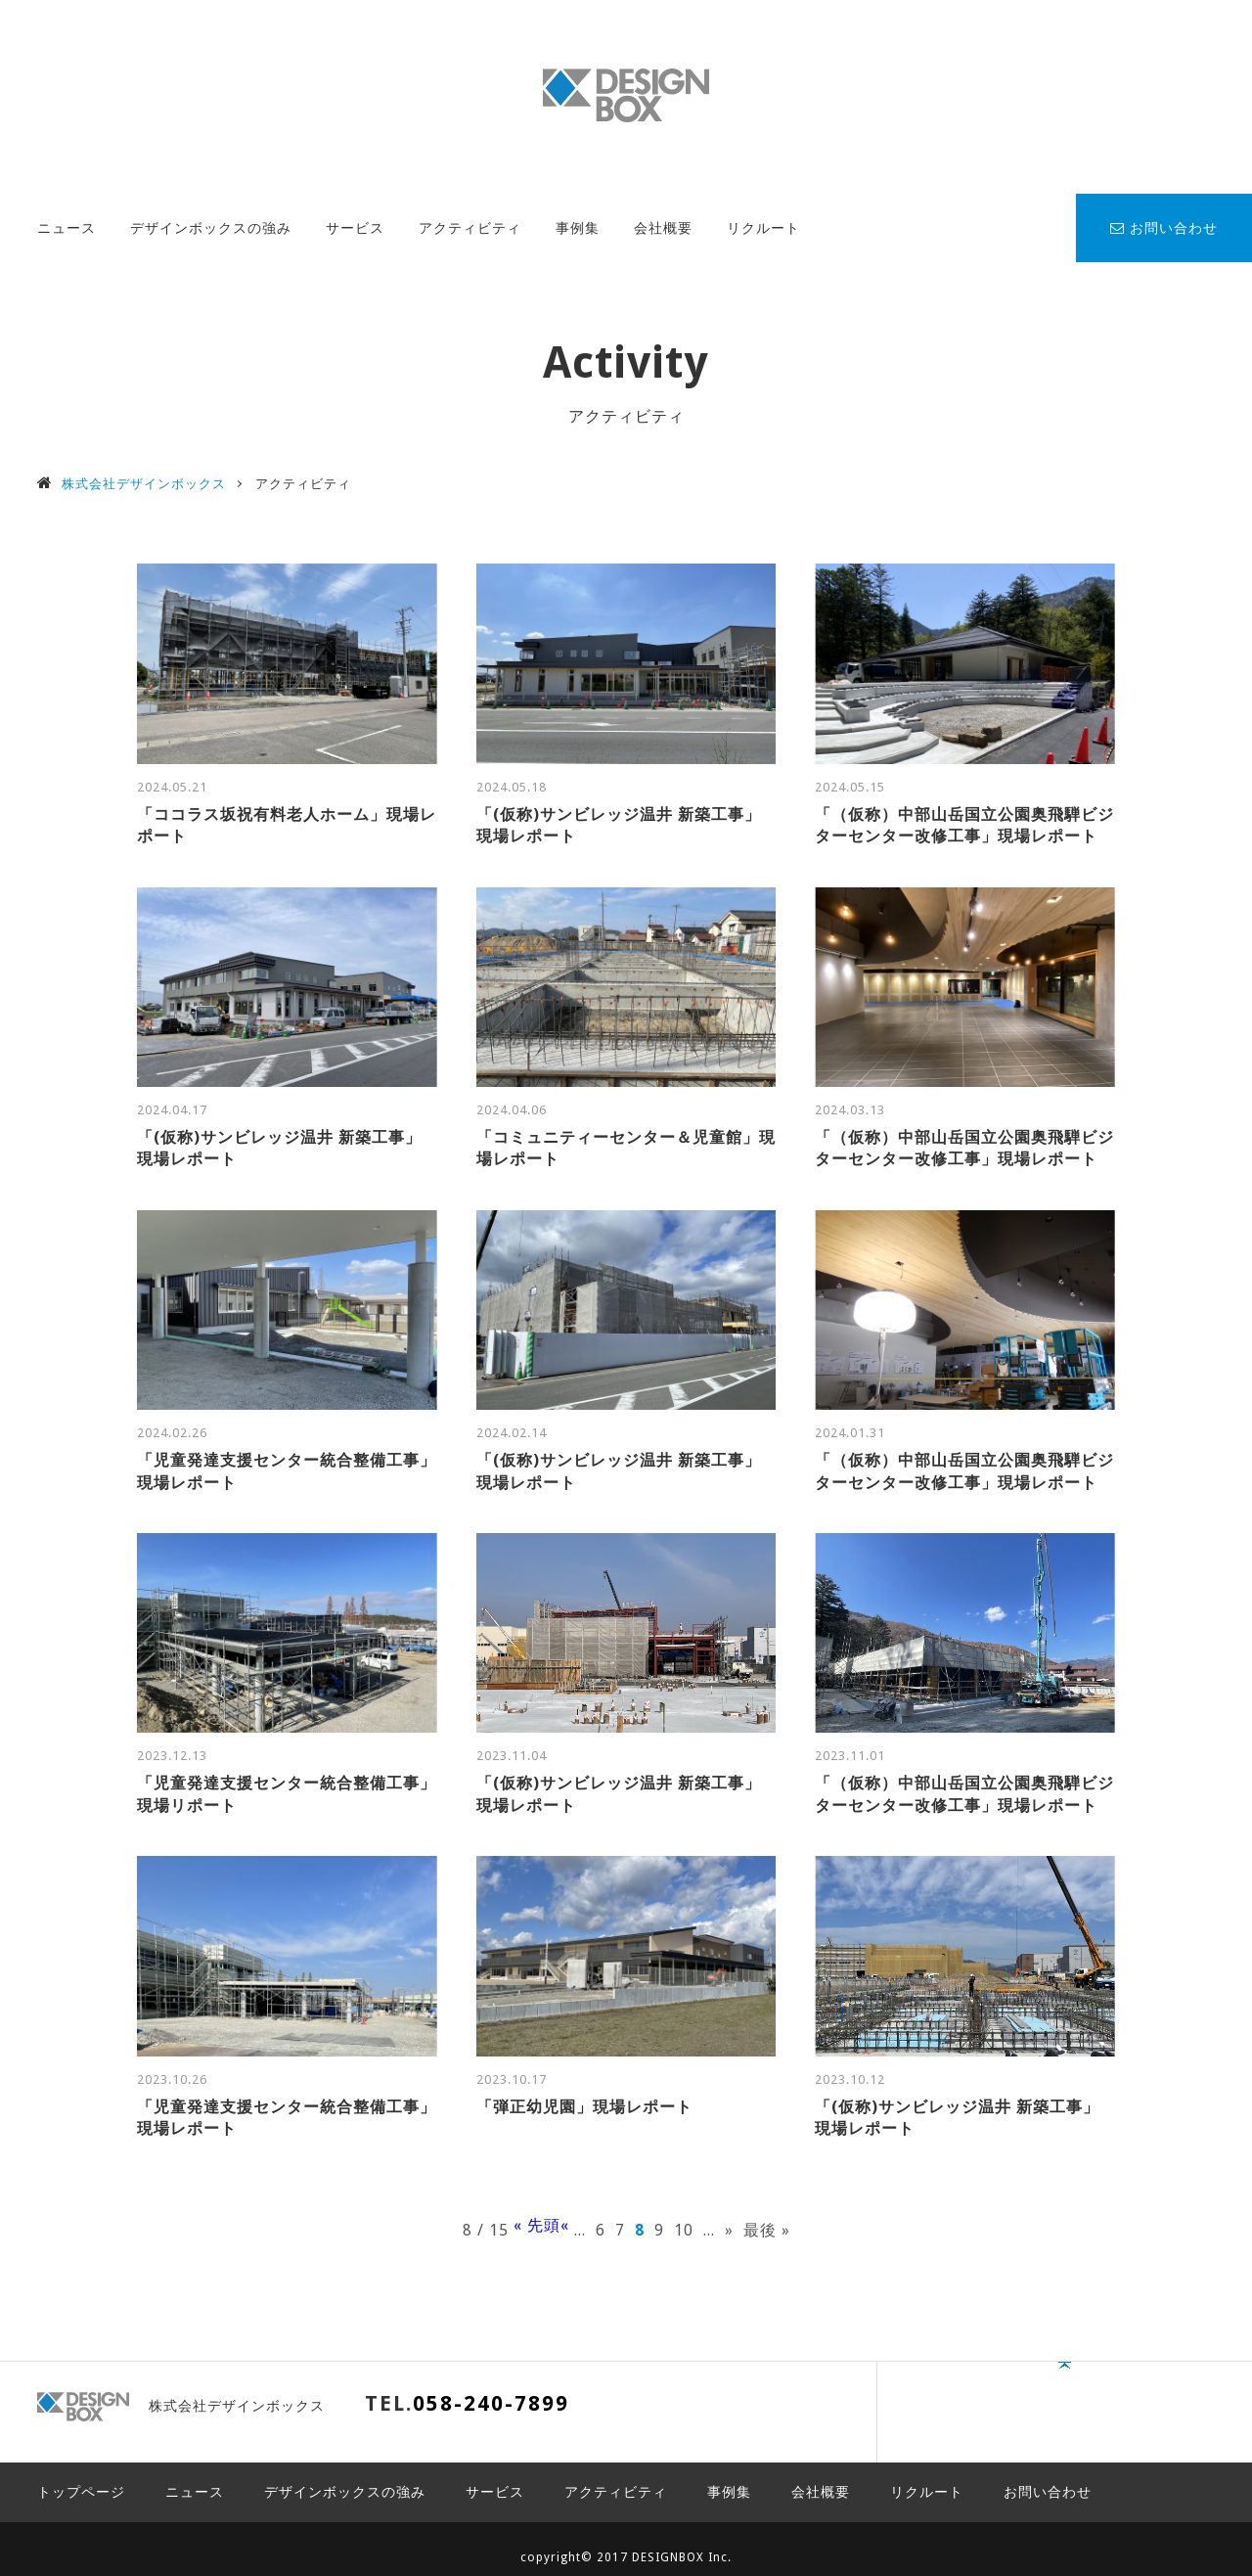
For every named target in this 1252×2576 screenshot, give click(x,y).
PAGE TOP (1149, 2413)
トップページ (81, 2475)
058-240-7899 (491, 2403)
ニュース (66, 228)
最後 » (766, 2230)
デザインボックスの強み (210, 228)
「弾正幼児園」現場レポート (584, 2107)
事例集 (578, 228)
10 (683, 2230)
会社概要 (663, 228)
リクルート (763, 228)
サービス (355, 228)
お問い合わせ (1164, 228)
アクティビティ (470, 228)
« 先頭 (537, 2226)
